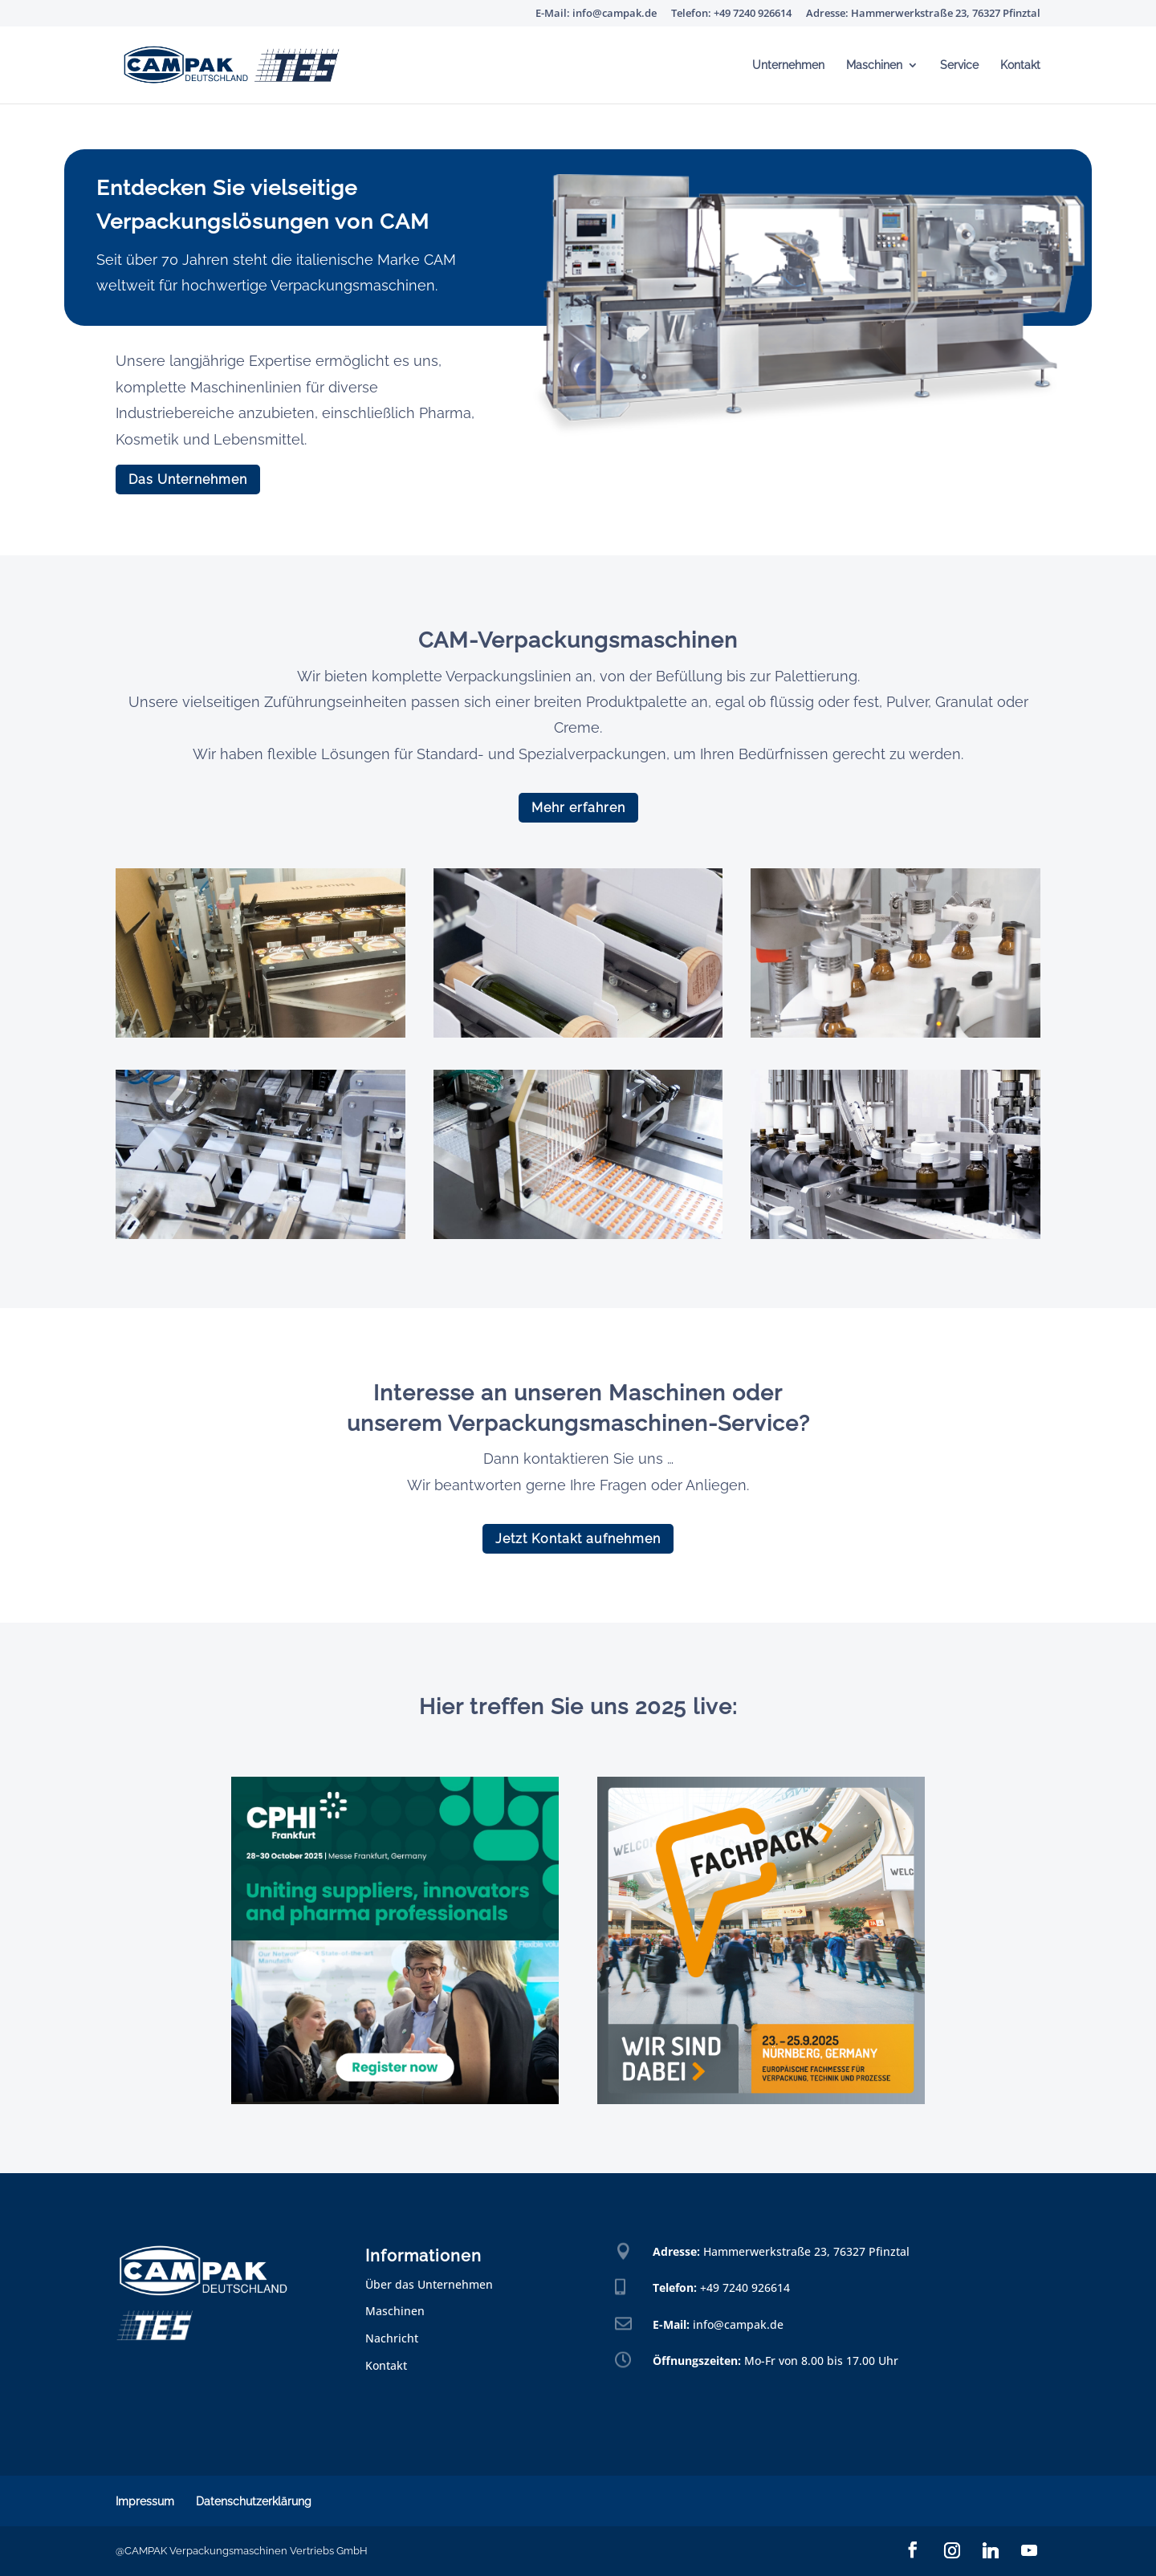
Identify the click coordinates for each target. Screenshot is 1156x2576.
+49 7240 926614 (745, 2287)
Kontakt (1020, 65)
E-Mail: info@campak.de (596, 14)
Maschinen (874, 65)
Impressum (145, 2501)
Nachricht (391, 2338)
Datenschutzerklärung (253, 2501)
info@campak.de (738, 2324)
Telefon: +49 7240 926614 (731, 14)
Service (959, 65)
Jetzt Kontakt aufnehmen (578, 1538)
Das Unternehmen (187, 479)
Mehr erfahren (578, 807)
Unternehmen (788, 65)
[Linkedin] (991, 2550)
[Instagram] (952, 2550)
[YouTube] (1029, 2550)
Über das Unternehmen (429, 2284)
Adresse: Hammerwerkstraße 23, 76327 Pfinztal (923, 14)
